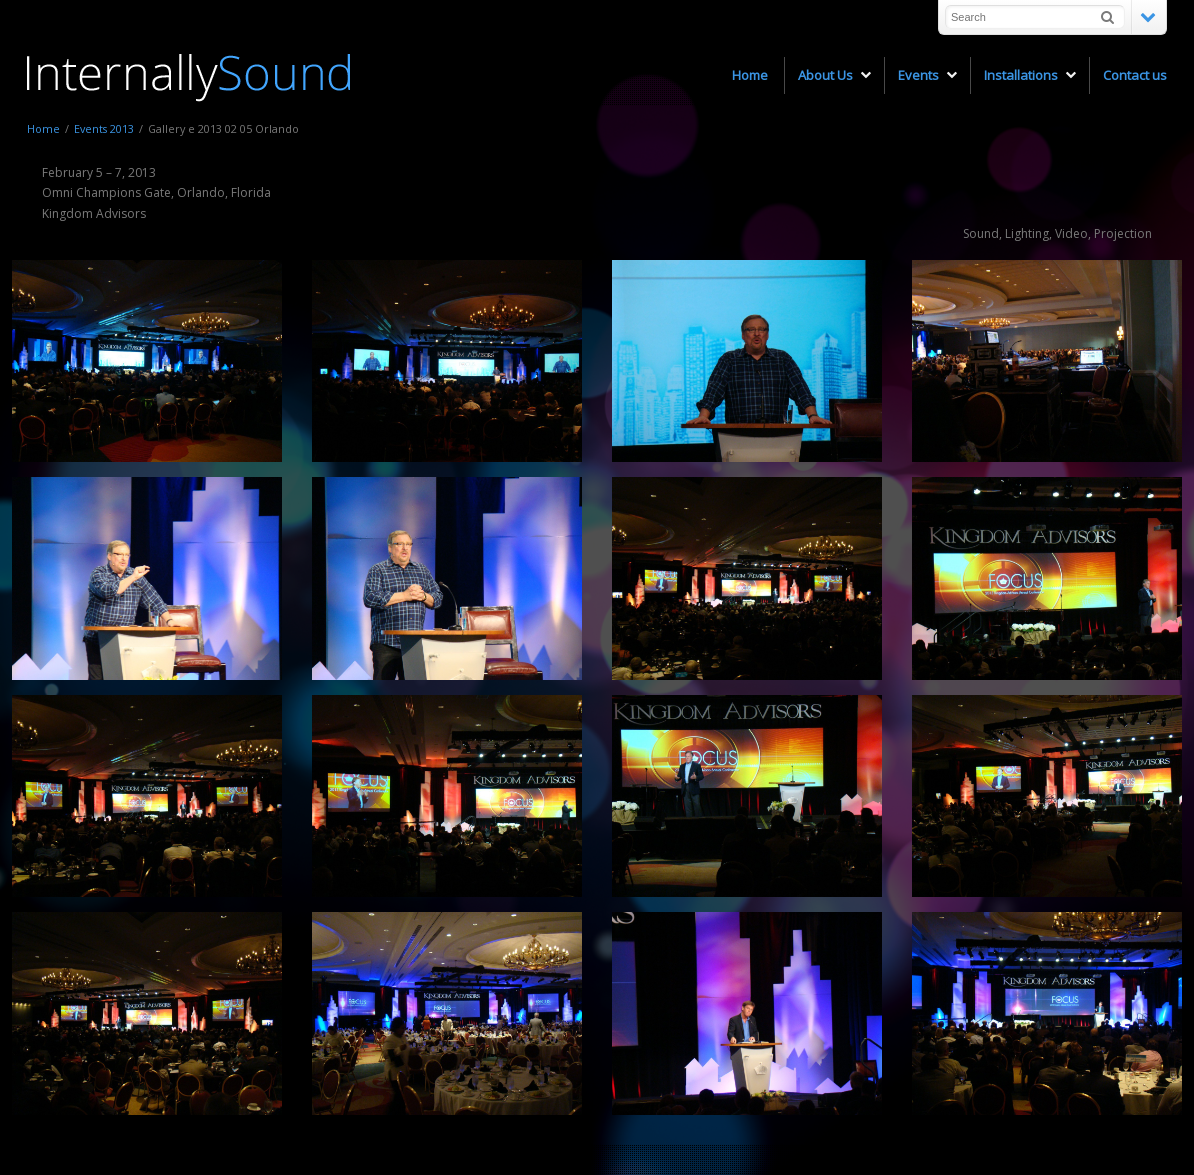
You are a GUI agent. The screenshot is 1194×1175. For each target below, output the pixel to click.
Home (43, 128)
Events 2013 (104, 128)
